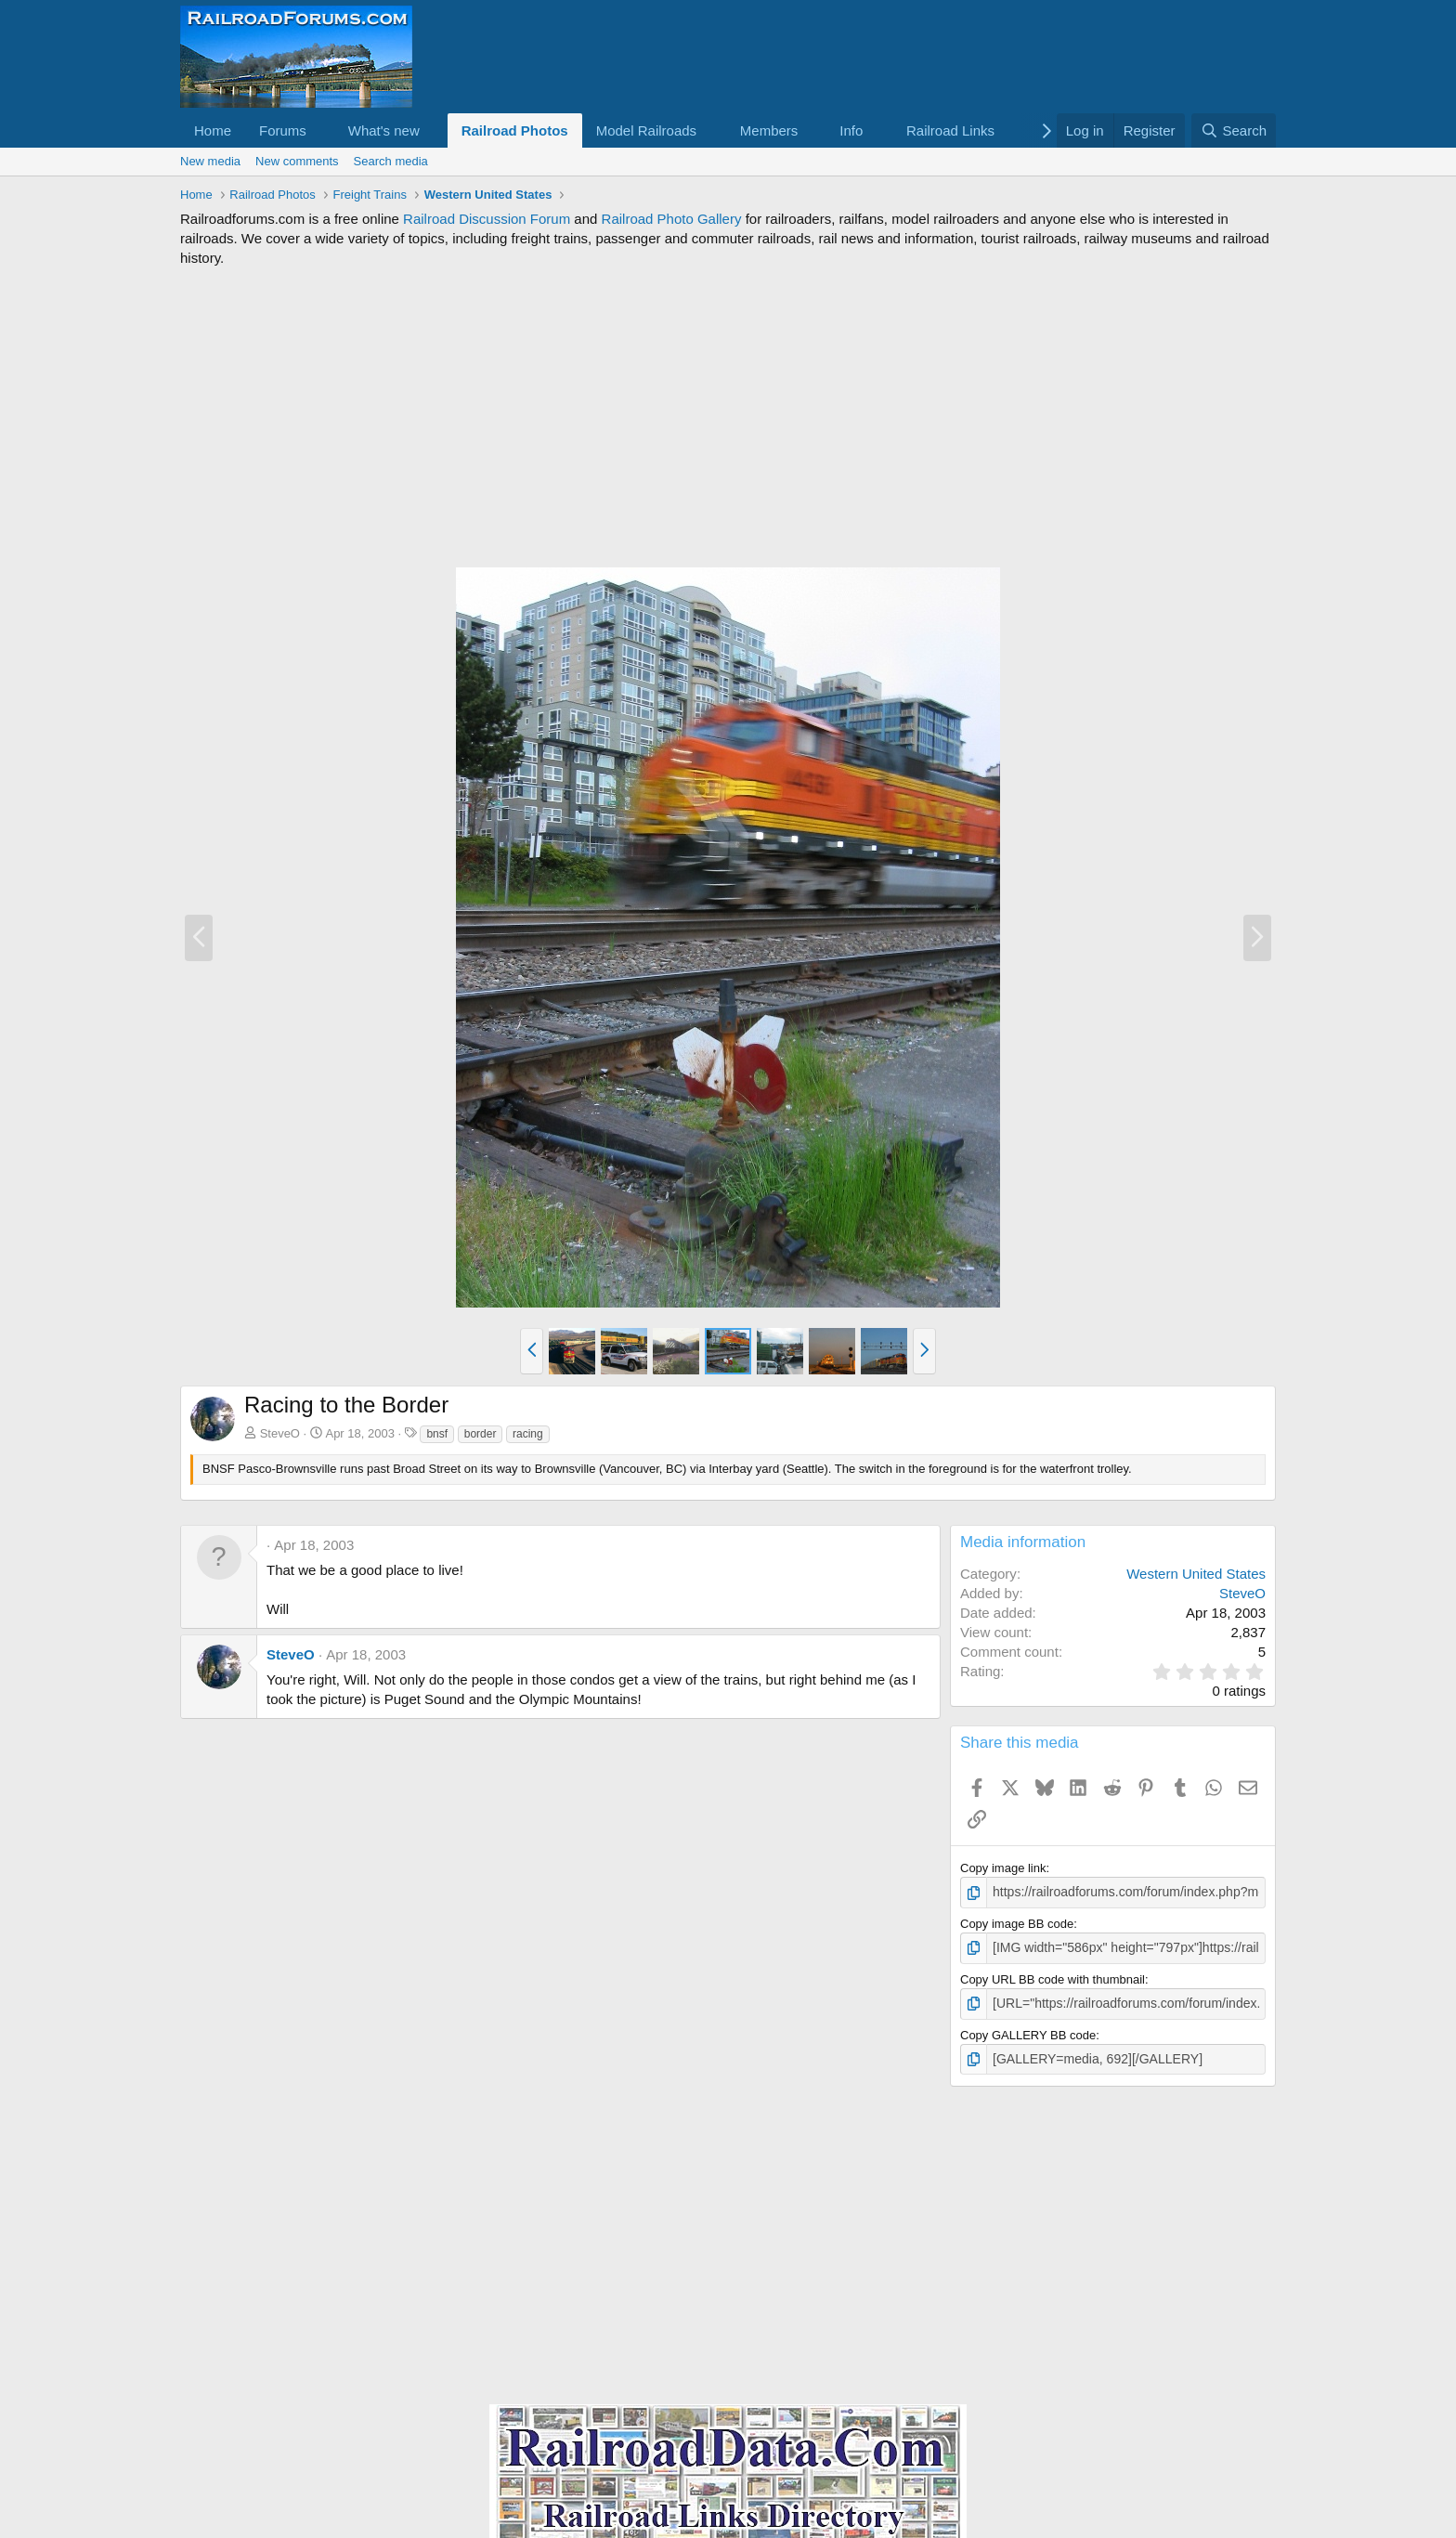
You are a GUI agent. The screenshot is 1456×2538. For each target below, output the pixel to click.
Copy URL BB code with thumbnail (1052, 1977)
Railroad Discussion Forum (486, 219)
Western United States (1196, 1573)
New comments (297, 161)
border (480, 1433)
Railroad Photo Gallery (672, 219)
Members (769, 130)
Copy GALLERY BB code (1028, 2030)
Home (212, 130)
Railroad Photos (515, 130)
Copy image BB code (1016, 1922)
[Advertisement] (728, 417)
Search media (391, 161)
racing (528, 1433)
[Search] (1233, 130)
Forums (282, 130)
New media (210, 161)
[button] (321, 130)
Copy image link (1003, 1868)
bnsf (437, 1433)
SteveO (280, 1433)
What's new (384, 130)
